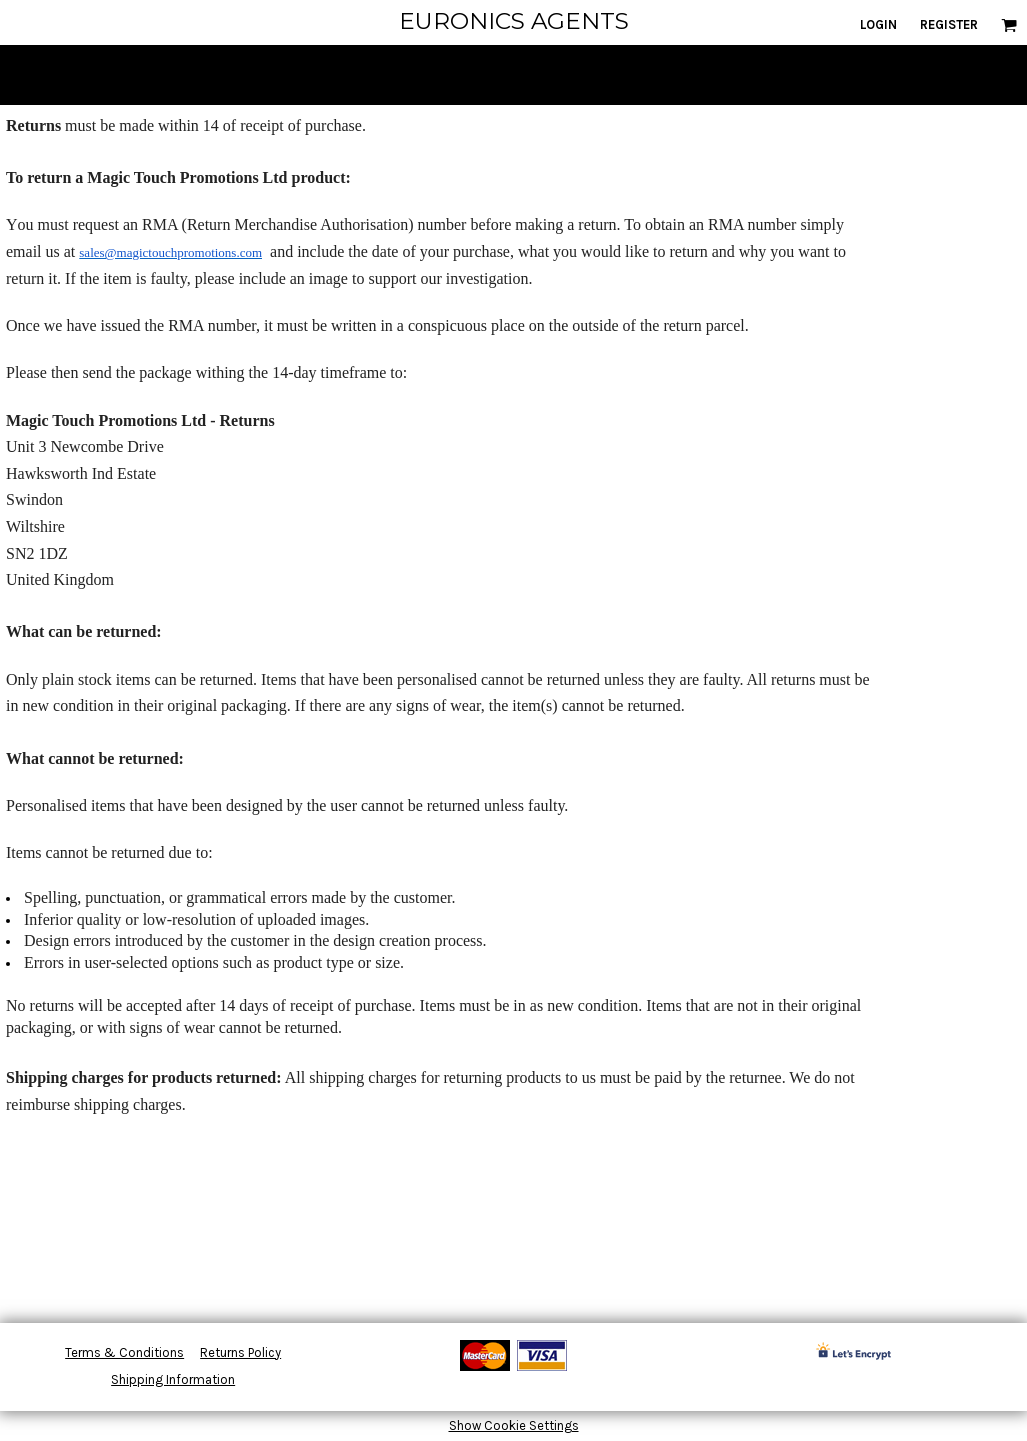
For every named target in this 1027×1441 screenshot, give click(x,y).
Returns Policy (240, 1352)
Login (878, 24)
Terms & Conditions (124, 1352)
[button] (1009, 25)
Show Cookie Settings (514, 1425)
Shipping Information (173, 1379)
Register (949, 24)
